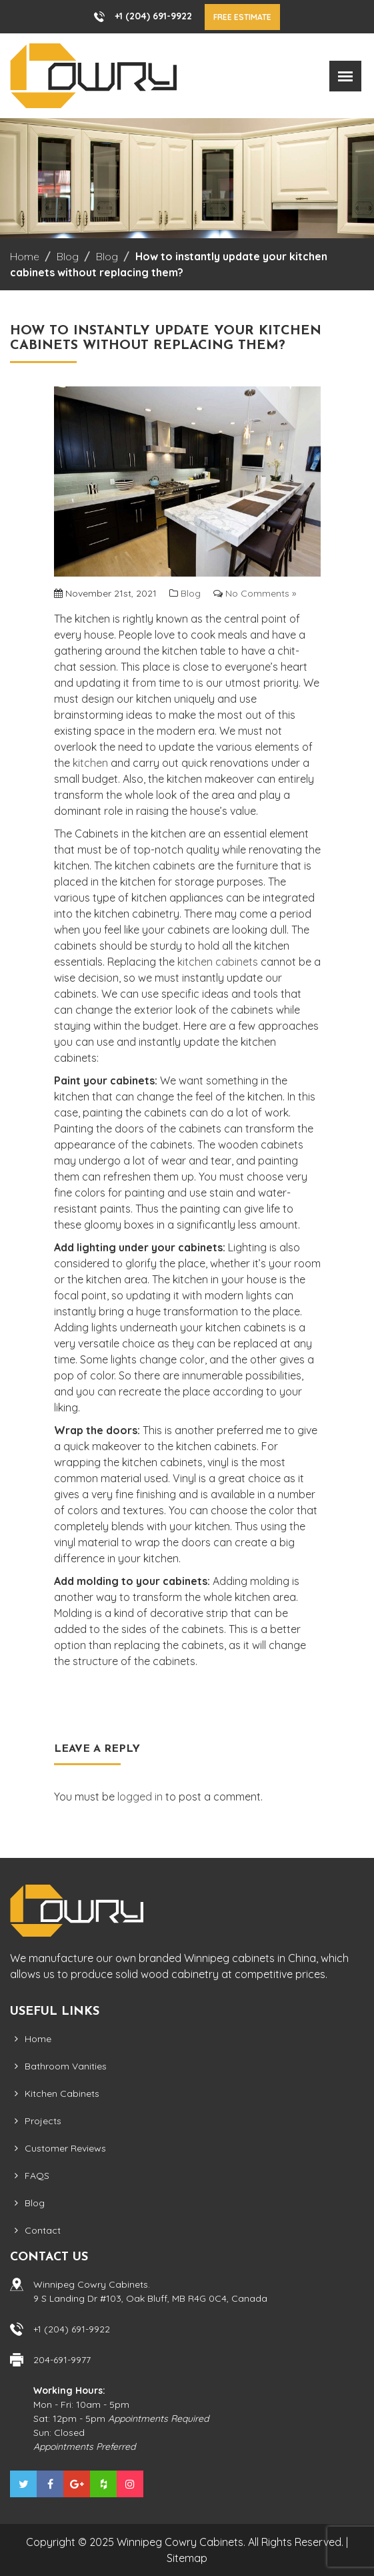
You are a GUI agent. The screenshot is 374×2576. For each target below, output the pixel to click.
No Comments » (260, 593)
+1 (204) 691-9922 (153, 16)
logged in (140, 1796)
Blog (191, 593)
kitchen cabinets (217, 961)
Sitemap (187, 2558)
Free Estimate (242, 17)
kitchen (90, 762)
